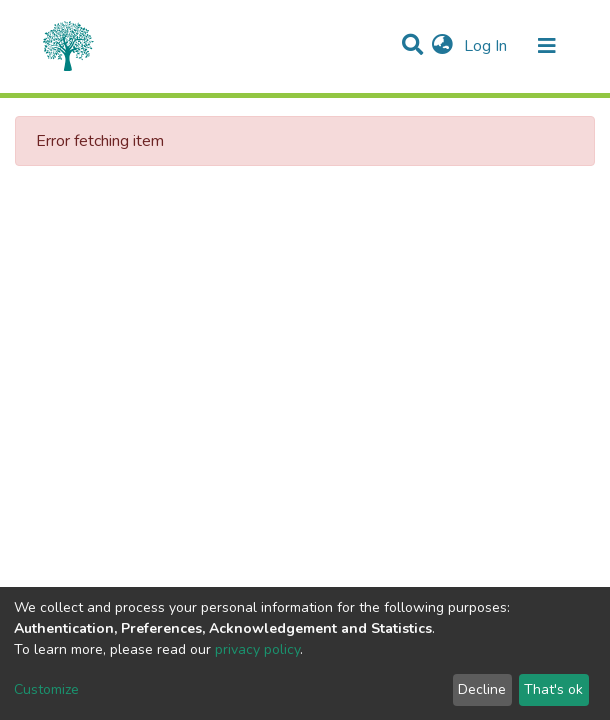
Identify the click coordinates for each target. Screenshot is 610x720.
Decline (482, 689)
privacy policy (257, 649)
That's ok (553, 689)
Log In (487, 46)
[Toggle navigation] (547, 46)
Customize (46, 689)
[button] (442, 46)
